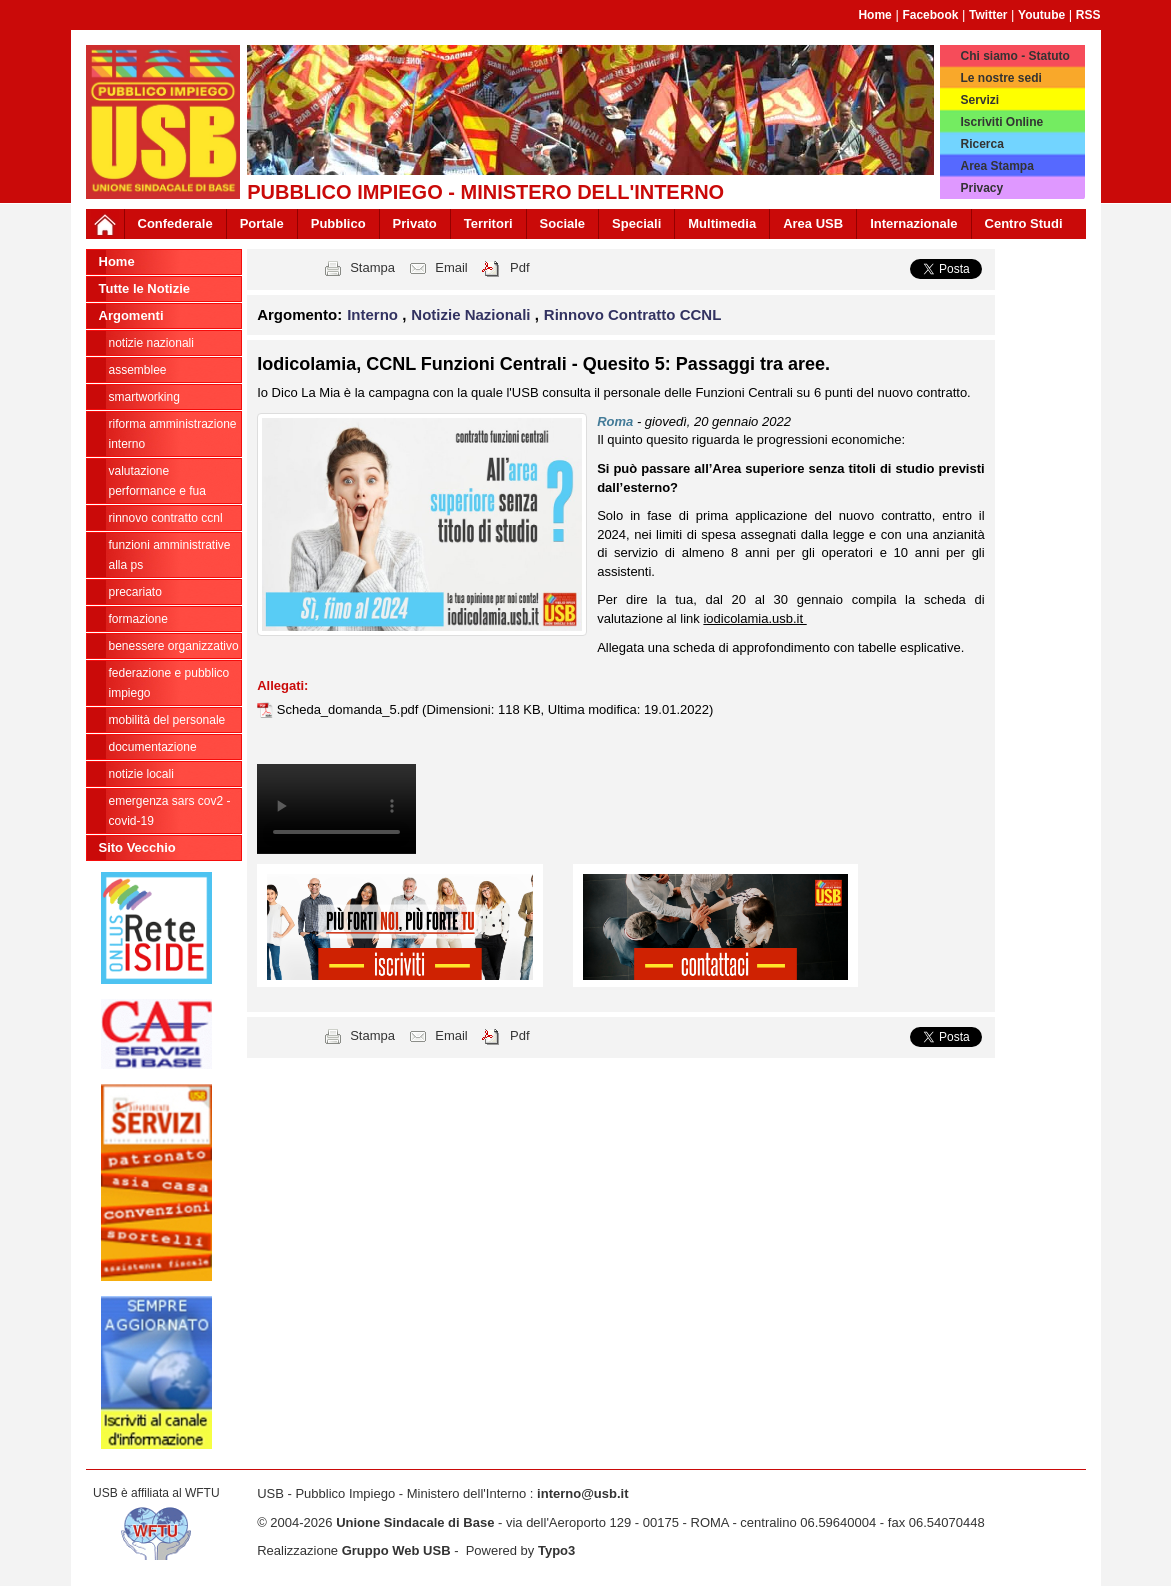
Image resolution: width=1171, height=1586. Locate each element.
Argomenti (131, 315)
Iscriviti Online (1001, 122)
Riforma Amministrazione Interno (173, 434)
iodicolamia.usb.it (754, 618)
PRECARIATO (135, 592)
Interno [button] (374, 314)
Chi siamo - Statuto (1014, 56)
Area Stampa (996, 166)
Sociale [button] (563, 223)
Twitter (988, 15)
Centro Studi (1024, 223)
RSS (1088, 15)
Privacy (981, 188)
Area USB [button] (813, 223)
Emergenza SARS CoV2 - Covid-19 (170, 811)
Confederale (175, 223)
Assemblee (138, 370)
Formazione (138, 619)
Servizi (979, 100)
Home (874, 15)
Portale (262, 223)
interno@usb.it (582, 1493)
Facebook (930, 15)
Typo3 (556, 1550)
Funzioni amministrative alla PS (170, 555)
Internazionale (913, 223)
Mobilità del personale (167, 720)
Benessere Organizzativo (174, 646)
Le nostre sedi (1000, 78)
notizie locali (141, 774)
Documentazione (153, 747)
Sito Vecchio (137, 847)
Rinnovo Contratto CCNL (166, 518)
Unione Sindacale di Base (415, 1522)
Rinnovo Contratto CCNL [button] (632, 314)
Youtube (1041, 15)
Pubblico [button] (338, 223)
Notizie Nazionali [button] (472, 314)
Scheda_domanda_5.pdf (349, 709)
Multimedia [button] (722, 223)
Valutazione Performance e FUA (157, 481)
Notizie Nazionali (151, 343)
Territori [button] (488, 223)
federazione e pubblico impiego (169, 683)
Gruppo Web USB (396, 1550)
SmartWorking (144, 397)
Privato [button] (415, 223)
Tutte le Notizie (144, 288)
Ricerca (981, 144)
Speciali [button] (636, 223)
